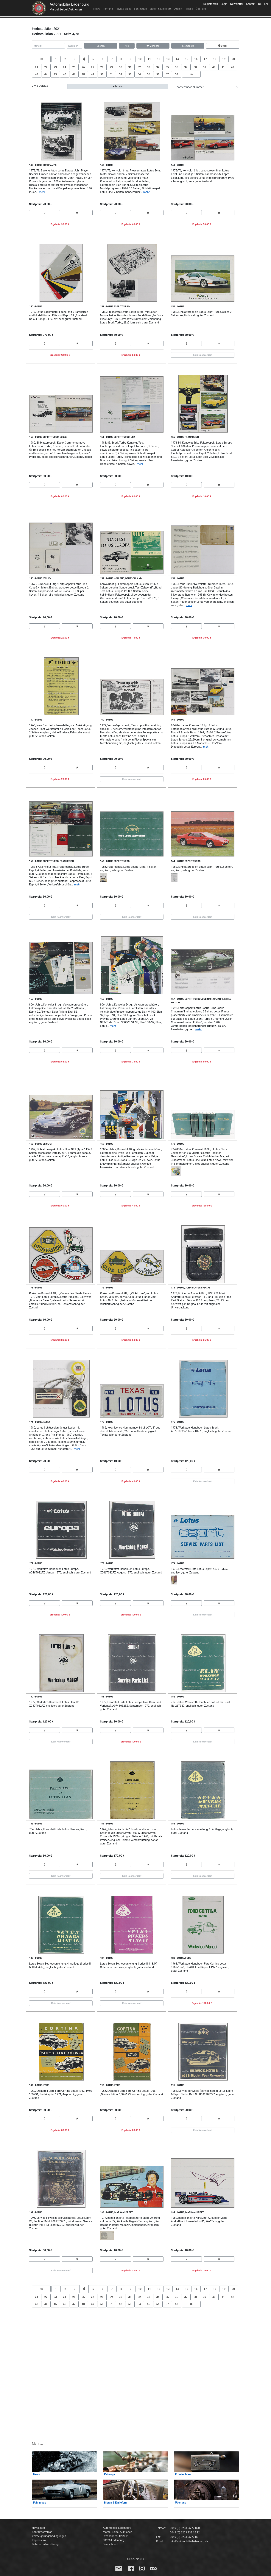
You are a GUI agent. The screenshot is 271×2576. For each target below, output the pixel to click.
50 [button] (102, 74)
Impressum (39, 2540)
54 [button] (139, 74)
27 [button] (92, 67)
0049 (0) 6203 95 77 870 (185, 2528)
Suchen (101, 45)
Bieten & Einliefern (160, 8)
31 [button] (130, 67)
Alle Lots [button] (118, 86)
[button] (41, 59)
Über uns (201, 8)
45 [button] (55, 74)
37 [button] (186, 67)
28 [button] (102, 67)
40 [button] (214, 67)
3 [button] (74, 59)
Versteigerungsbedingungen (49, 2536)
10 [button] (139, 59)
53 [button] (130, 74)
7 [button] (112, 59)
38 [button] (195, 67)
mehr (42, 192)
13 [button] (167, 59)
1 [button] (56, 59)
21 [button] (36, 67)
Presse (189, 8)
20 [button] (233, 59)
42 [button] (232, 67)
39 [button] (204, 67)
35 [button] (167, 67)
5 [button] (93, 59)
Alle (127, 45)
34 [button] (158, 67)
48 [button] (83, 74)
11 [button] (149, 59)
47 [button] (74, 74)
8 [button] (121, 59)
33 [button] (148, 67)
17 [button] (205, 59)
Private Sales (123, 8)
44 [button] (46, 74)
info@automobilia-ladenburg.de (189, 2541)
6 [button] (102, 59)
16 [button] (195, 59)
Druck (222, 45)
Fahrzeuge (140, 8)
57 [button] (167, 74)
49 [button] (92, 74)
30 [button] (120, 67)
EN (266, 4)
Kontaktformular (42, 2532)
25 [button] (74, 67)
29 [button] (111, 67)
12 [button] (158, 59)
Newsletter (237, 4)
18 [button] (214, 59)
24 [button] (64, 67)
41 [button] (223, 67)
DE (260, 4)
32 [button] (139, 67)
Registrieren (211, 4)
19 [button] (223, 59)
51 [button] (111, 74)
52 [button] (120, 74)
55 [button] (148, 74)
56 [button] (158, 74)
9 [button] (130, 59)
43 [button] (36, 74)
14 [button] (177, 59)
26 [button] (83, 67)
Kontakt (251, 4)
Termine (108, 8)
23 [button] (55, 67)
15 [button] (186, 59)
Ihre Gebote (188, 45)
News (96, 8)
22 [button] (46, 67)
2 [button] (65, 59)
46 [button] (64, 74)
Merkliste (153, 45)
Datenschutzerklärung (45, 2544)
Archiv (178, 8)
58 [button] (176, 74)
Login (225, 4)
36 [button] (176, 67)
